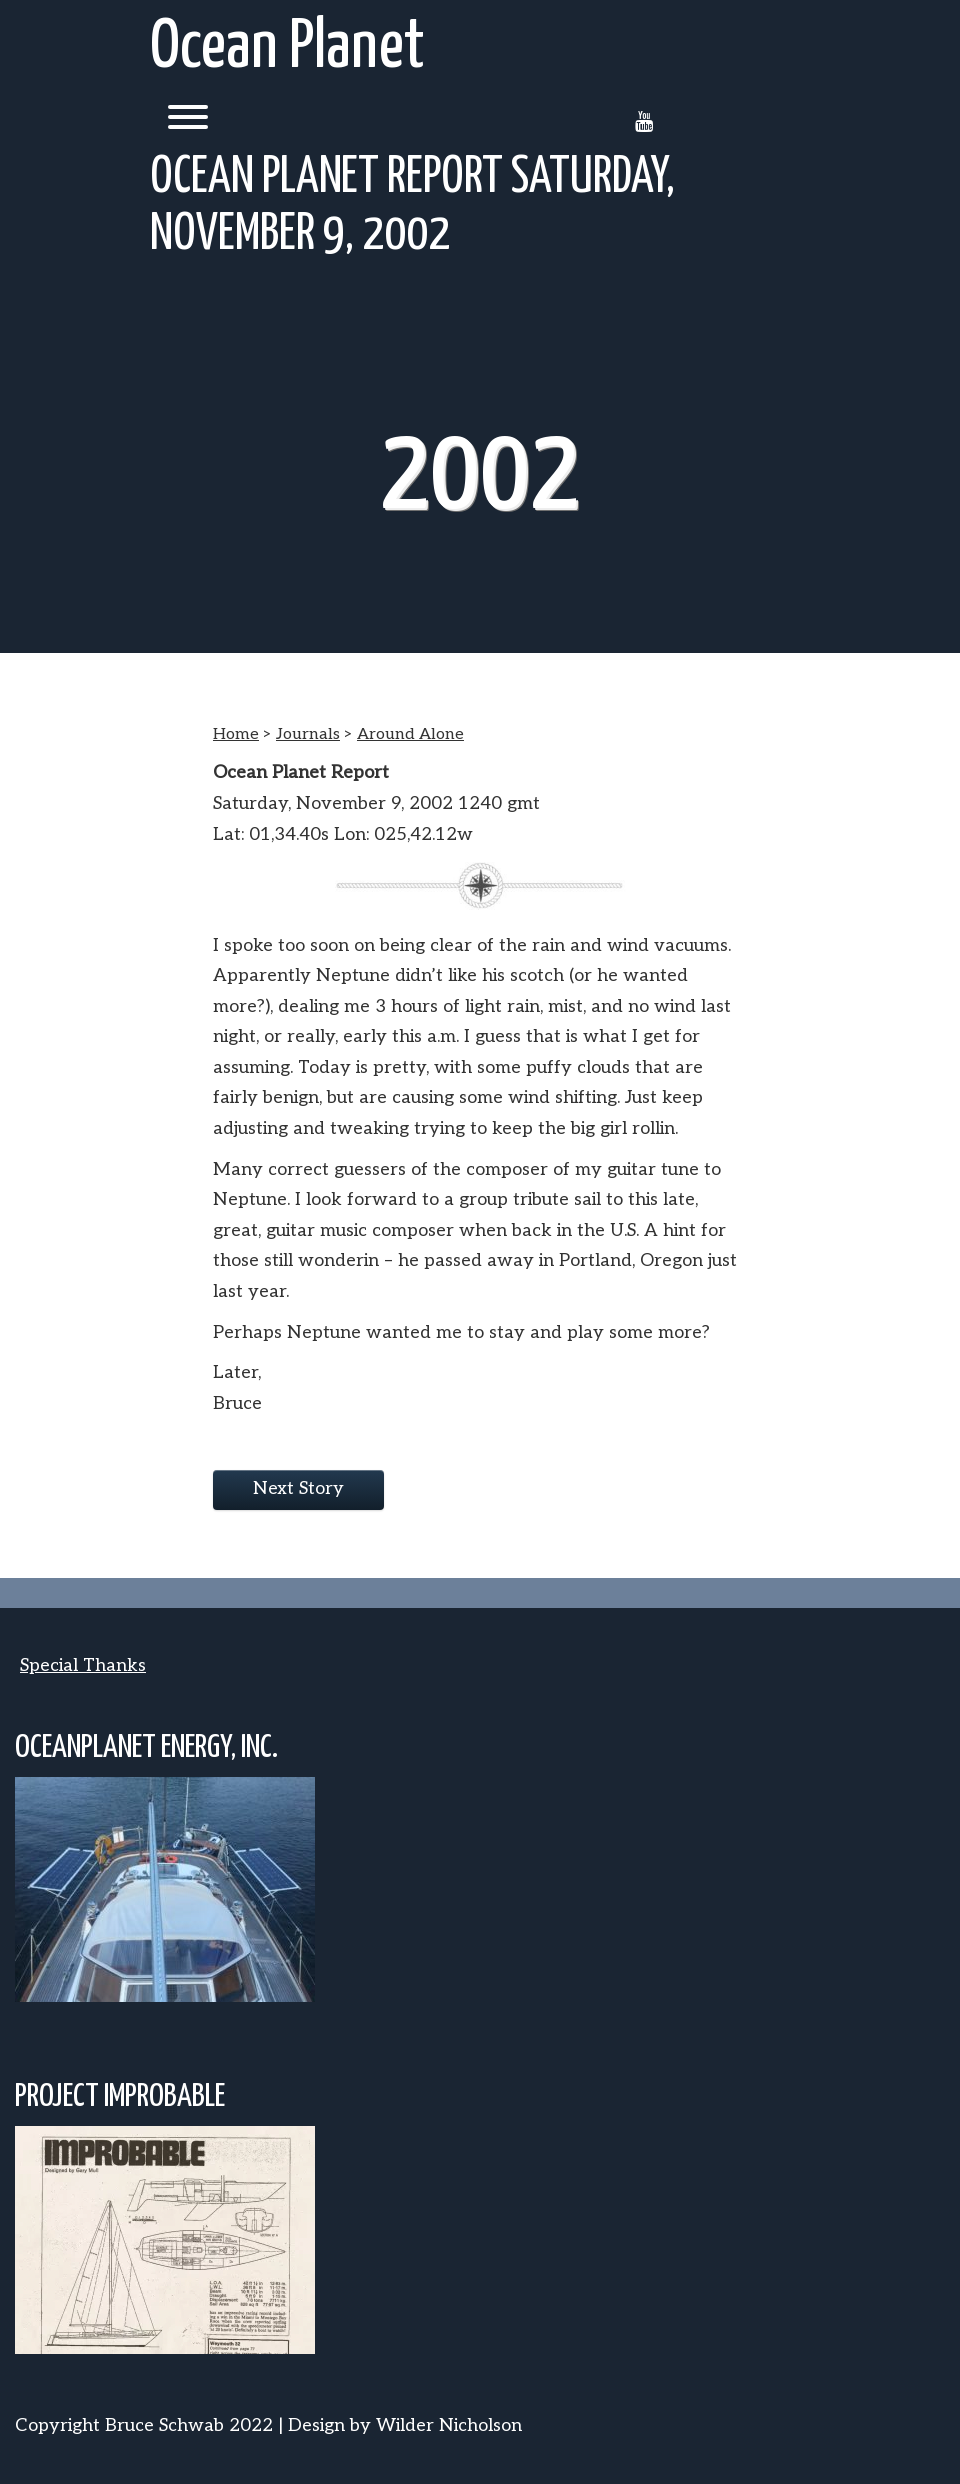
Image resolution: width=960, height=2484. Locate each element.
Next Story (298, 1488)
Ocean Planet (287, 48)
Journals (308, 734)
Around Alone (410, 734)
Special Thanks (83, 1665)
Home (236, 734)
